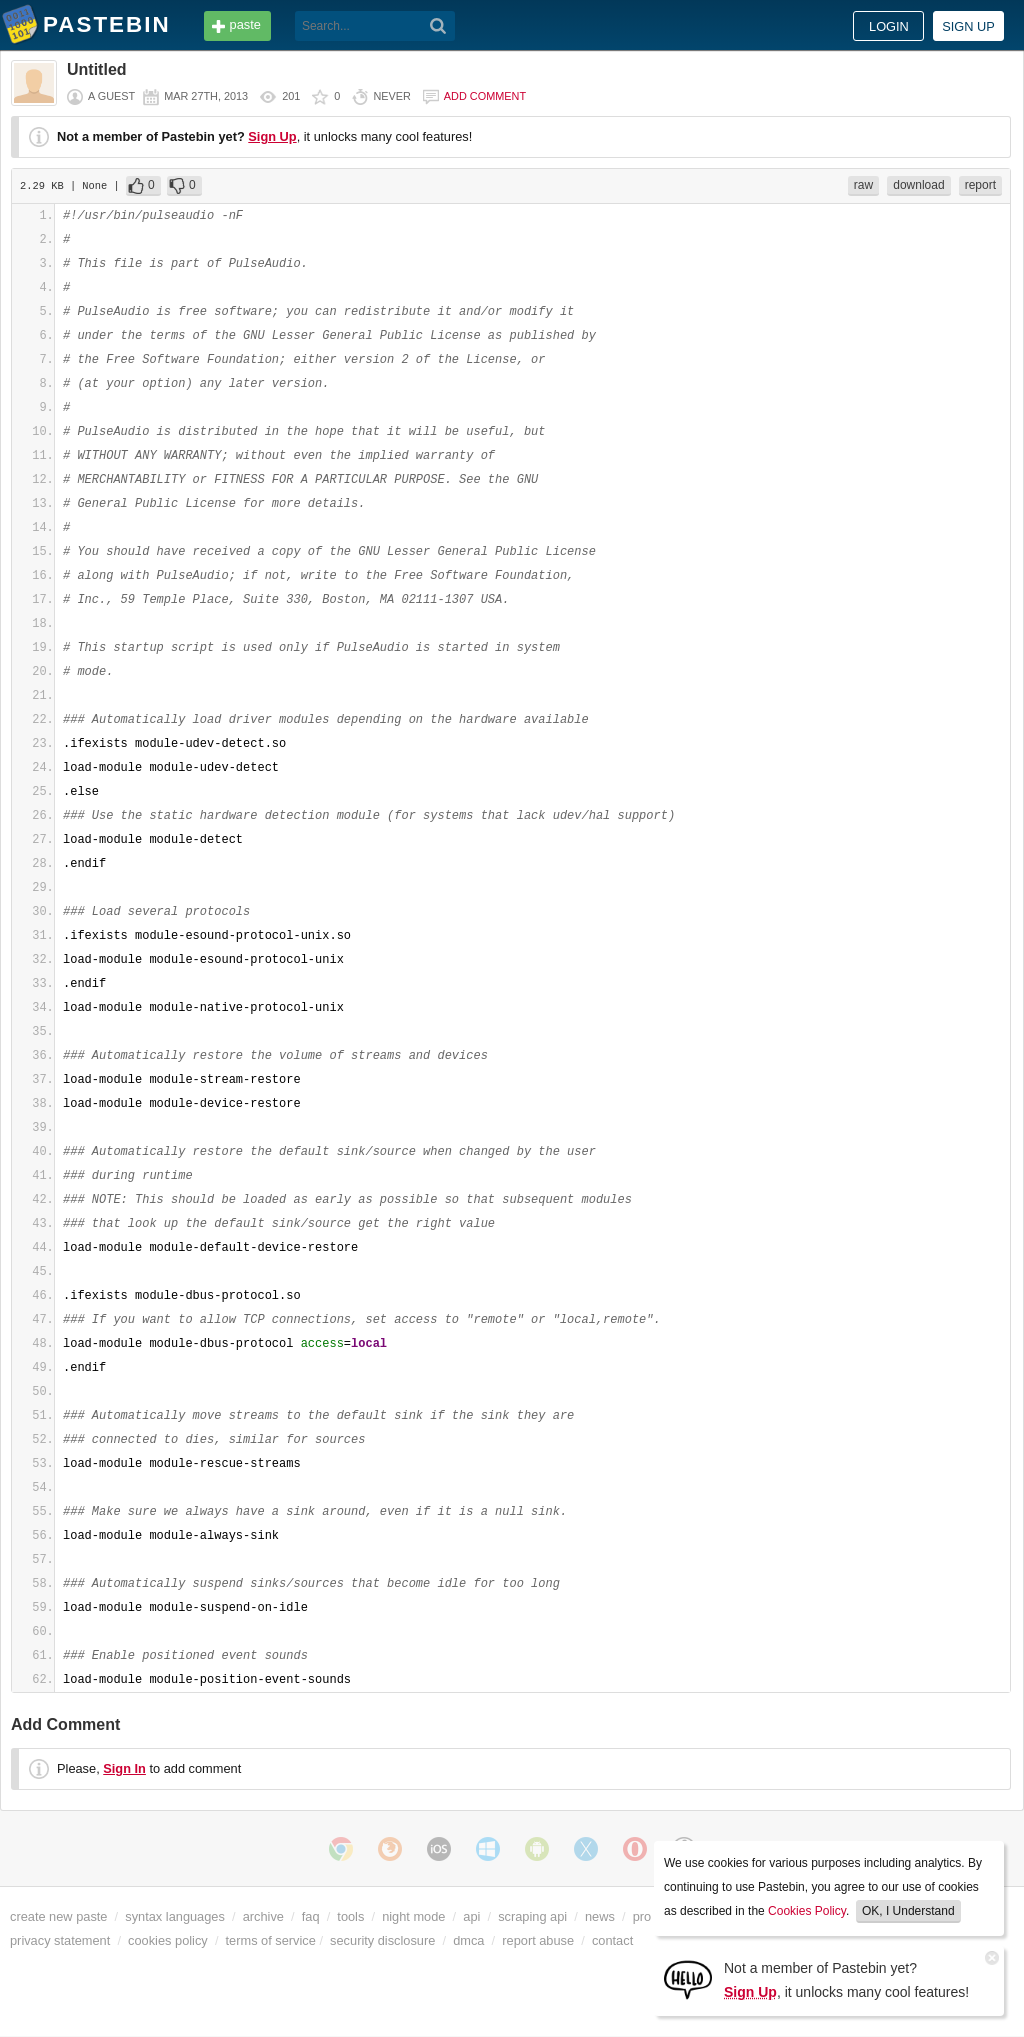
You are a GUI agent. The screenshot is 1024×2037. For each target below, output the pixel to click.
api (471, 1916)
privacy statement (60, 1940)
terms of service (271, 1940)
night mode (413, 1916)
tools (350, 1916)
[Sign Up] (688, 1978)
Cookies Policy (807, 1911)
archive (263, 1916)
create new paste (58, 1916)
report (980, 185)
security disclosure (382, 1940)
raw (863, 185)
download (918, 185)
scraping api (532, 1916)
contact (612, 1940)
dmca (468, 1940)
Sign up (968, 26)
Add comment (485, 96)
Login (889, 26)
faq (311, 1916)
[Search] (438, 26)
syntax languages (175, 1916)
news (600, 1916)
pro (642, 1916)
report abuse (538, 1940)
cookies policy (168, 1940)
